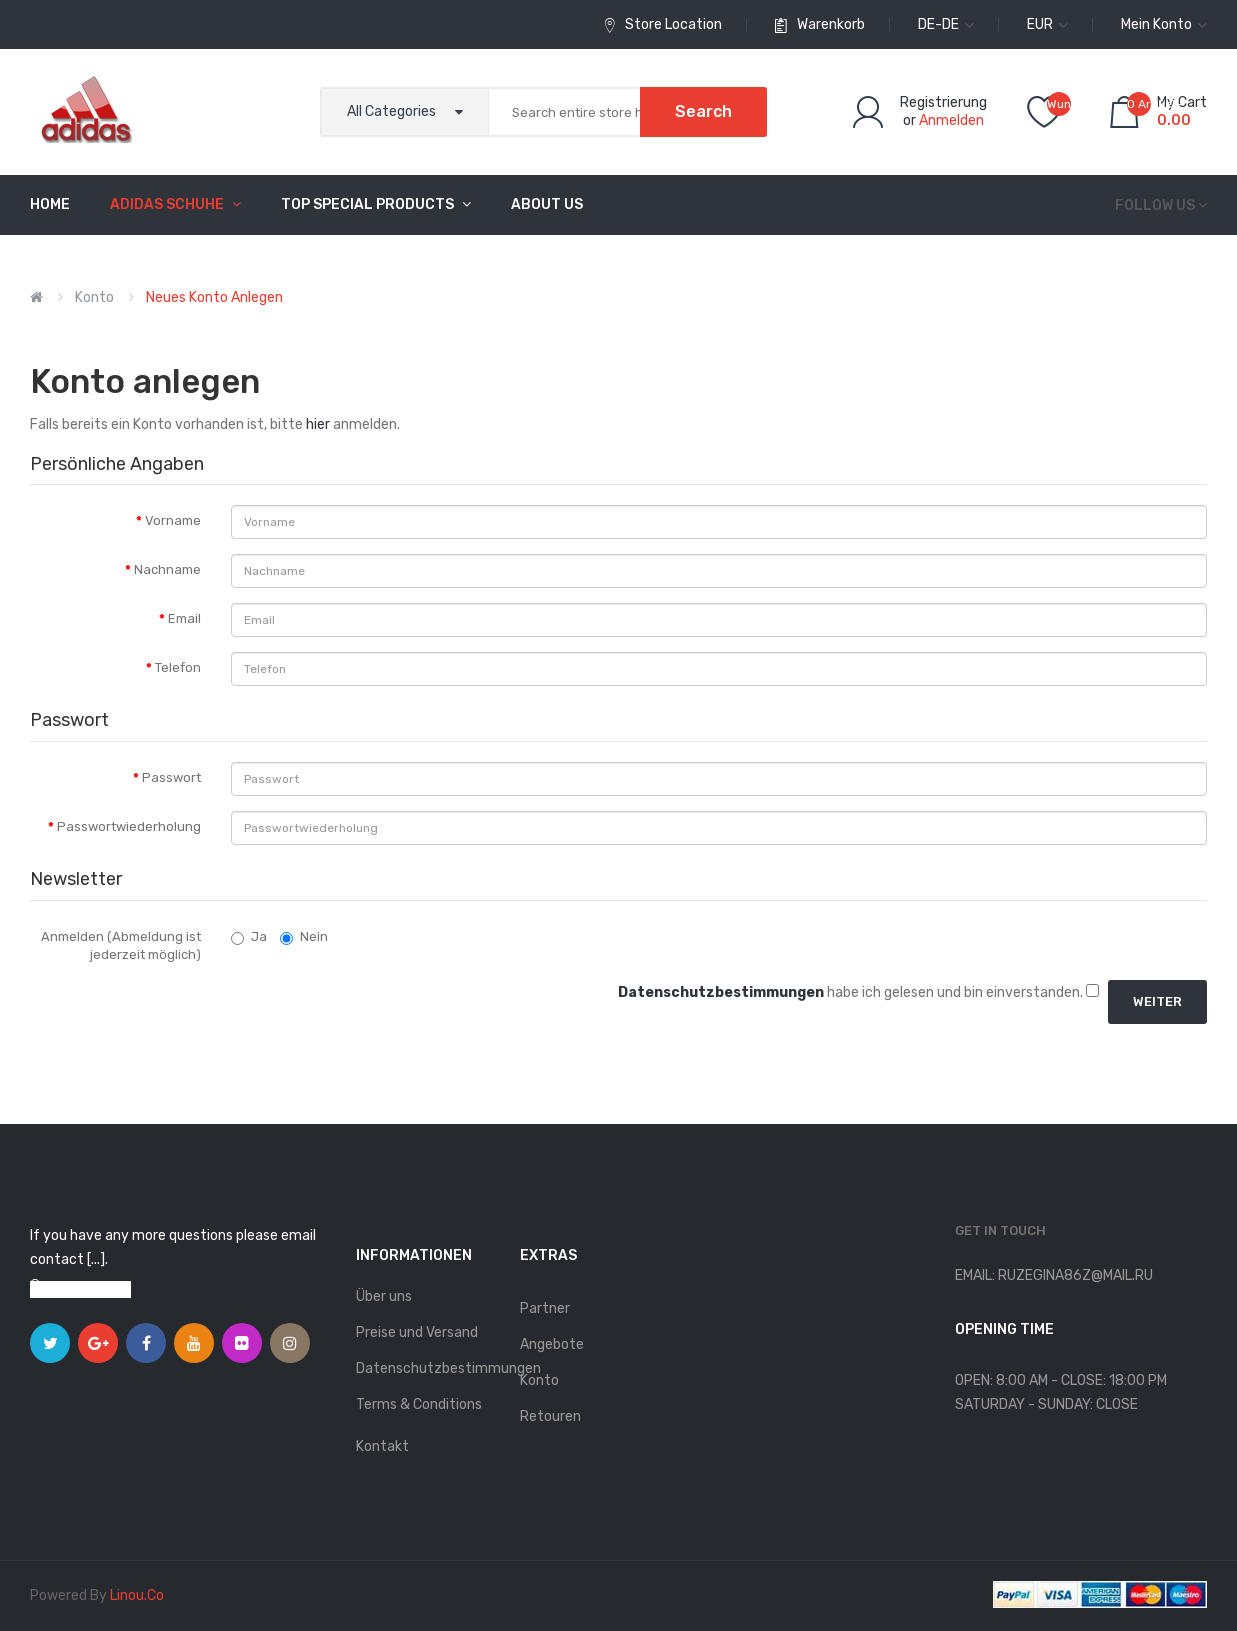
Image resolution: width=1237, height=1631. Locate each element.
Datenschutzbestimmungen (427, 1368)
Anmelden (951, 120)
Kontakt (382, 1446)
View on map (90, 1289)
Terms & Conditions (419, 1404)
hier (318, 424)
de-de (946, 24)
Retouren (550, 1416)
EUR (1047, 24)
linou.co (137, 1595)
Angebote (552, 1344)
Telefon (178, 667)
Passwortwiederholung (129, 826)
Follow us (1155, 205)
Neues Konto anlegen (214, 297)
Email (184, 618)
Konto (94, 297)
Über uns (384, 1296)
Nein (304, 937)
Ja (249, 937)
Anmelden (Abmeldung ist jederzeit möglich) (121, 946)
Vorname (173, 520)
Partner (545, 1308)
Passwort (171, 777)
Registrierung (943, 102)
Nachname (167, 569)
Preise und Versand (417, 1332)
